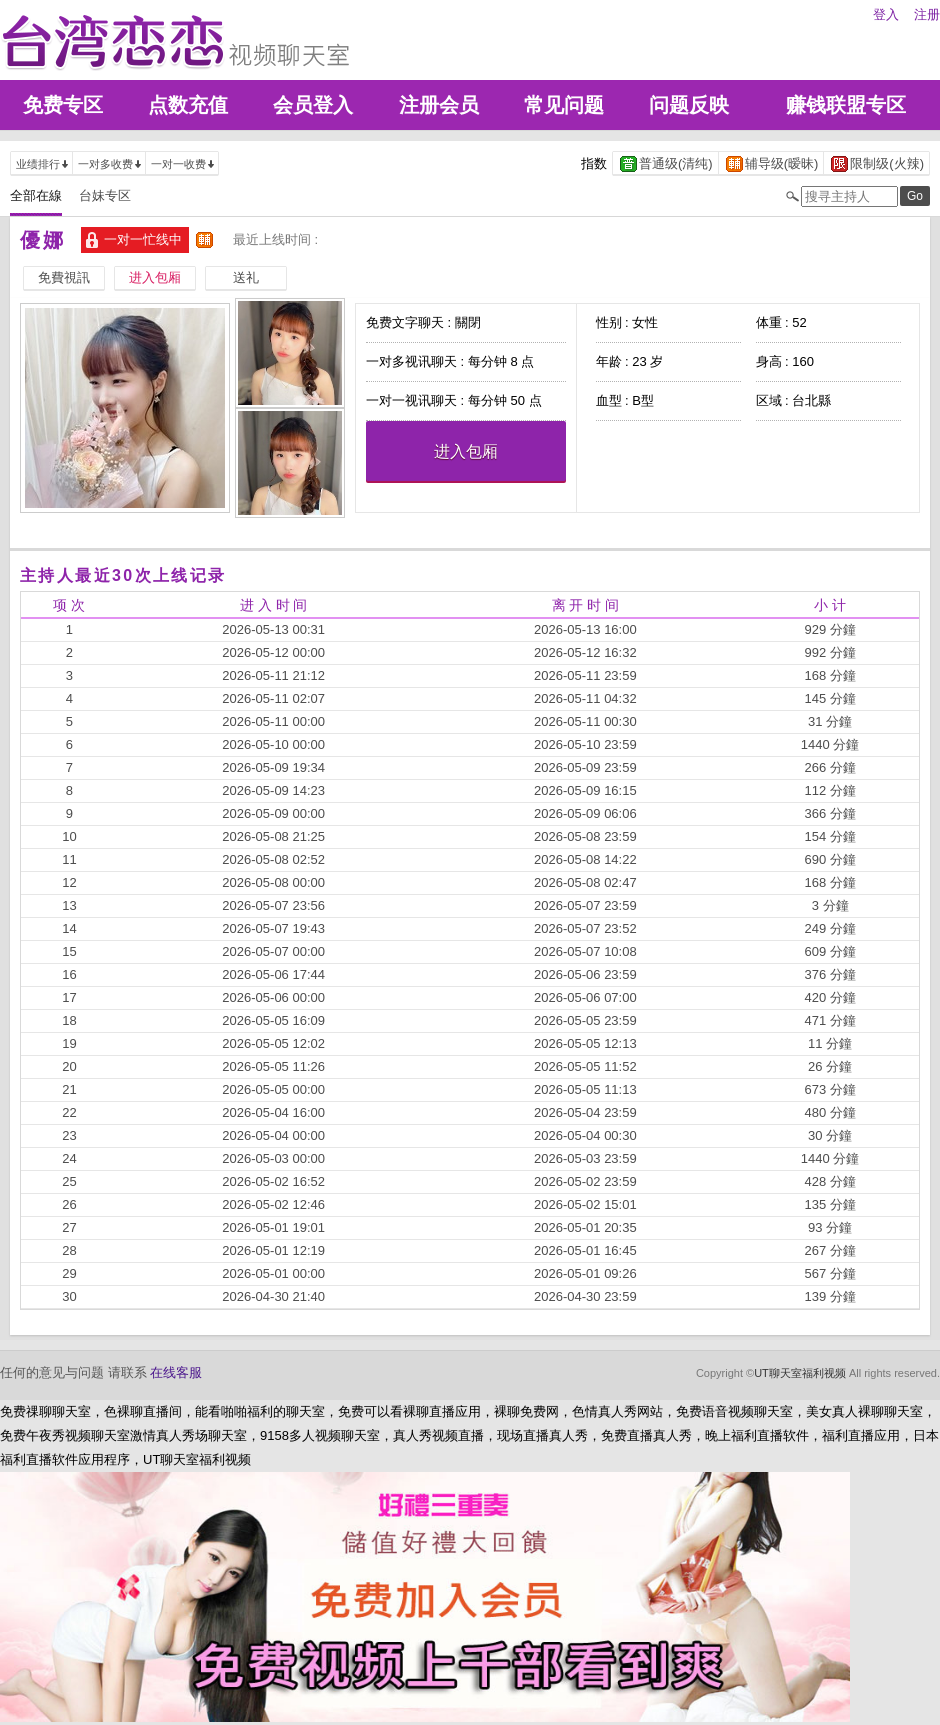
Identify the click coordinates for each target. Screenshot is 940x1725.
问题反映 (689, 105)
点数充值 (188, 105)
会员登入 (313, 105)
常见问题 (564, 105)
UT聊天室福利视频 (800, 1373)
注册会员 (439, 105)
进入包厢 (466, 451)
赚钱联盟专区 (846, 105)
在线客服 (176, 1372)
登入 (886, 14)
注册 (927, 14)
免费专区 (63, 105)
